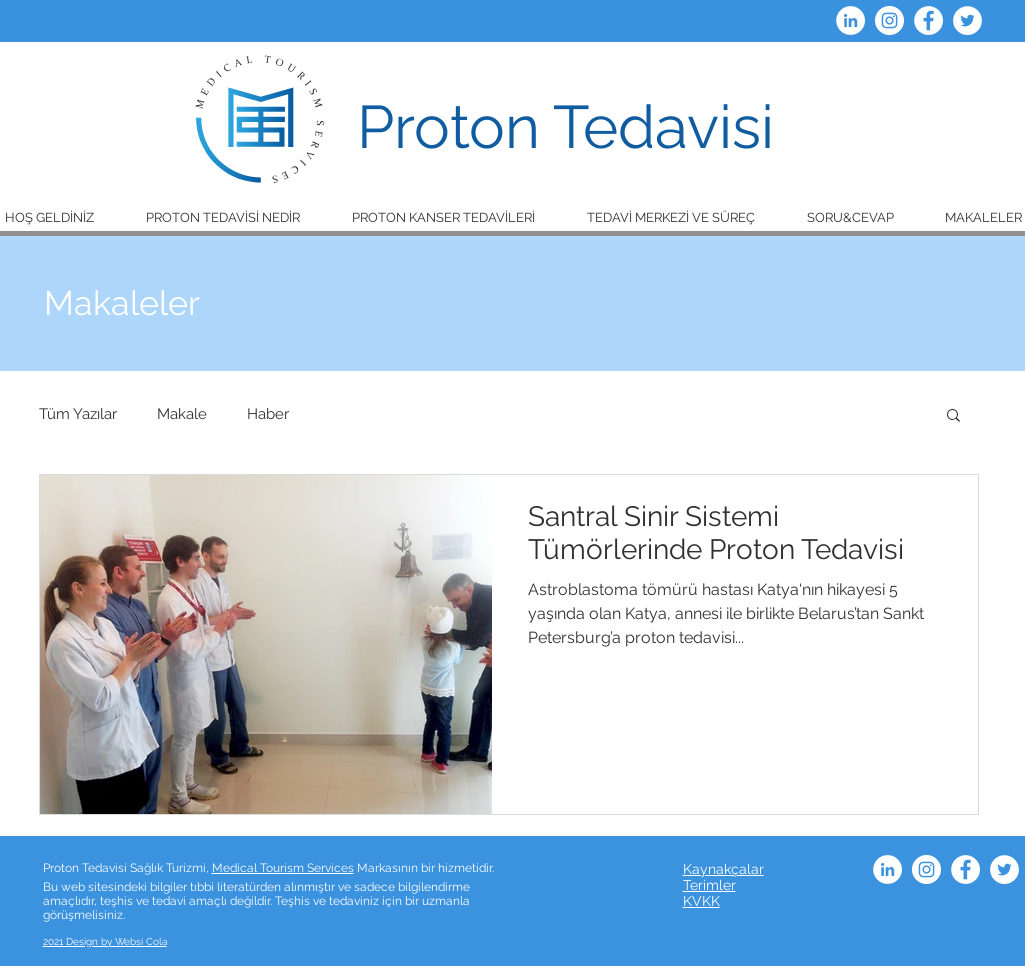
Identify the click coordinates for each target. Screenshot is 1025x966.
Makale (182, 414)
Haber (268, 414)
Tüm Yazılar (78, 414)
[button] (223, 217)
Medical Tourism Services (283, 868)
